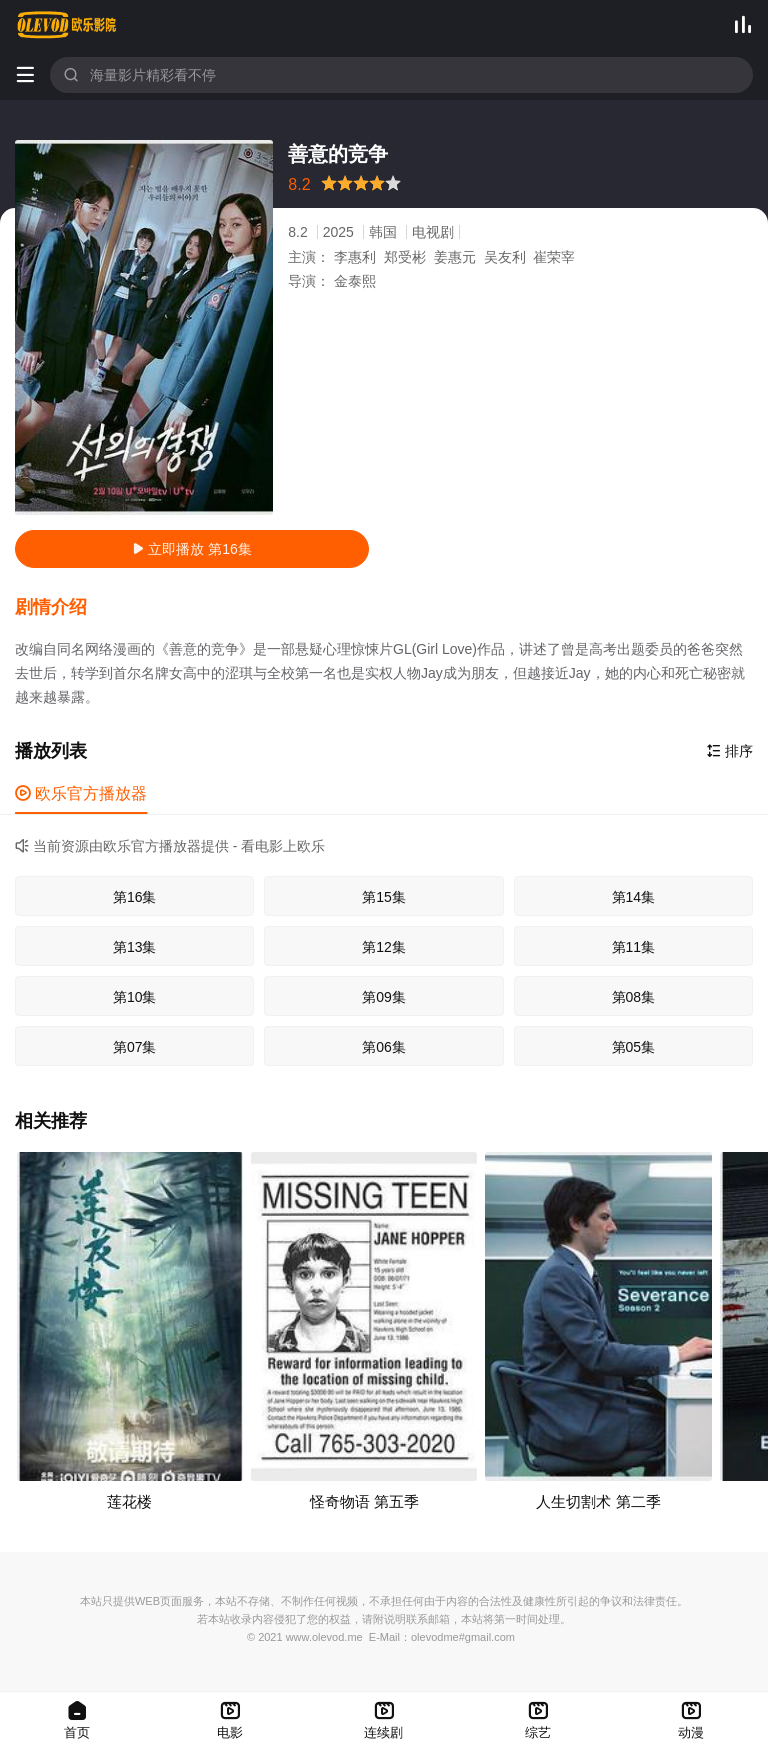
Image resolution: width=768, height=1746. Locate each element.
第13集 (135, 947)
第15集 (384, 897)
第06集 (384, 1047)
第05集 (634, 1047)
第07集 (135, 1047)
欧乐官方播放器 (81, 793)
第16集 (135, 897)
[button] (61, 608)
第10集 (135, 997)
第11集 (634, 947)
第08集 (634, 997)
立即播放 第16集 (191, 549)
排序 (730, 751)
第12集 (384, 947)
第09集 (384, 997)
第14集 (634, 897)
